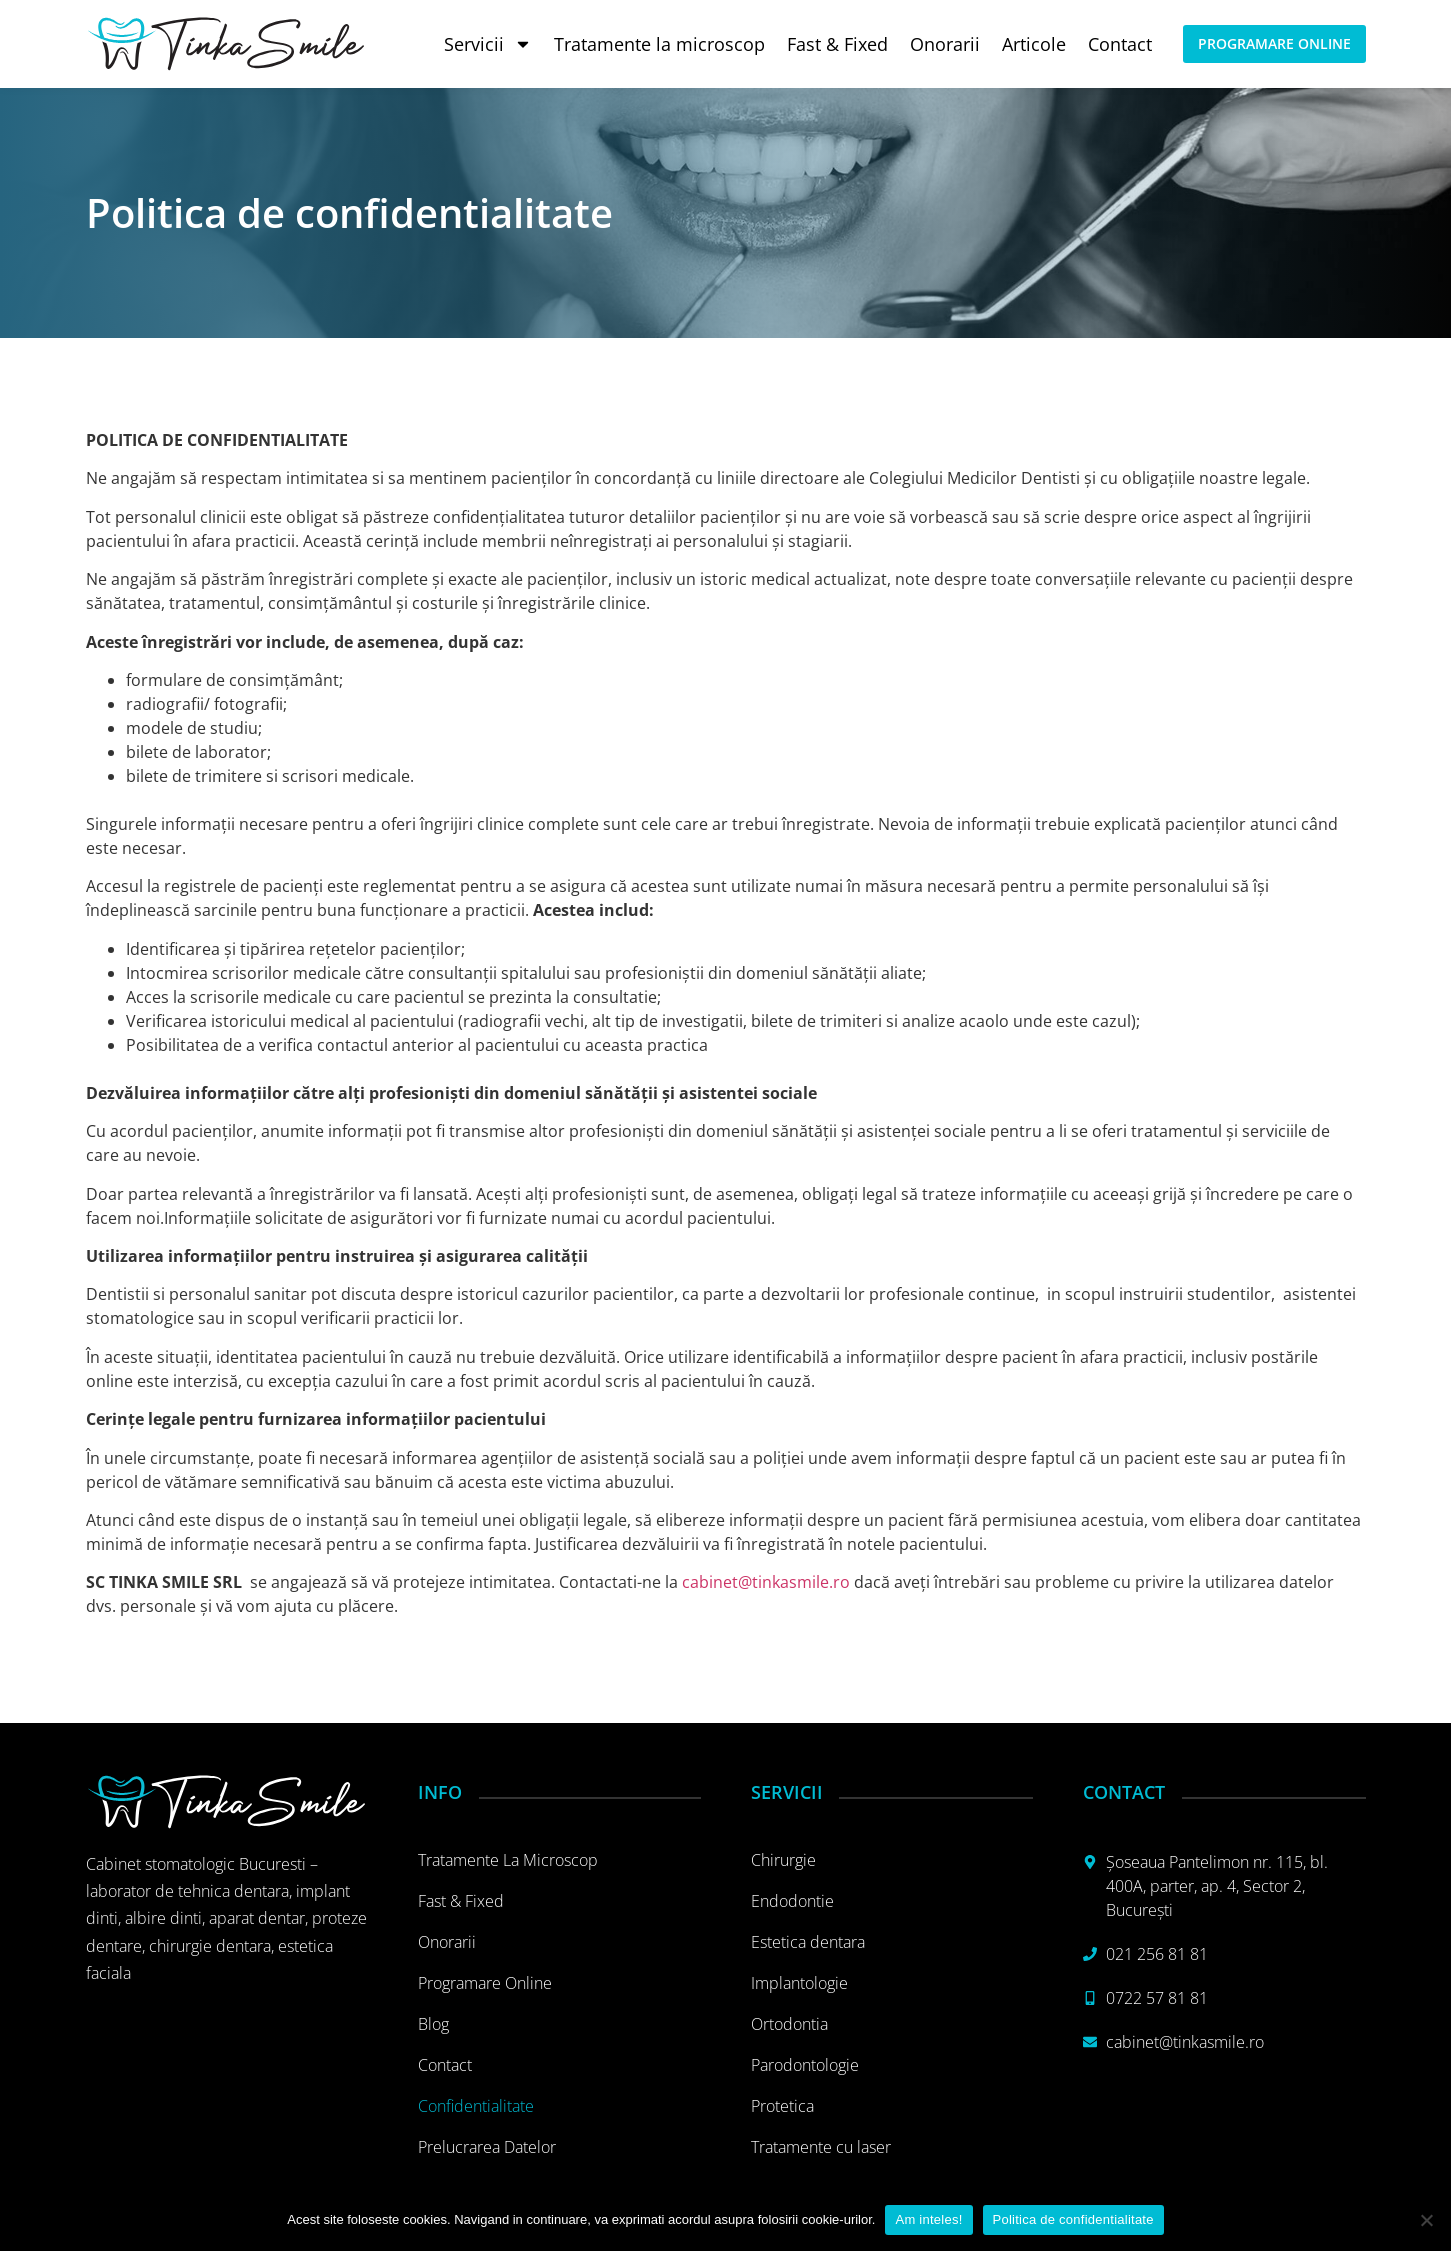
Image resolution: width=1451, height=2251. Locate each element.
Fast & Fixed (837, 44)
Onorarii (945, 44)
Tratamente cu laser (821, 2147)
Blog (433, 2024)
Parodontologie (805, 2065)
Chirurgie (783, 1860)
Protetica (782, 2106)
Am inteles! (928, 2219)
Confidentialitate (476, 2106)
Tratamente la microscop (659, 44)
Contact (1120, 44)
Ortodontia (789, 2024)
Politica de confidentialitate (1073, 2219)
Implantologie (799, 1983)
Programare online (485, 1983)
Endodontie (792, 1901)
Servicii (488, 44)
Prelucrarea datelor (487, 2147)
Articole (1034, 44)
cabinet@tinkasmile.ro (766, 1582)
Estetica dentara (808, 1942)
